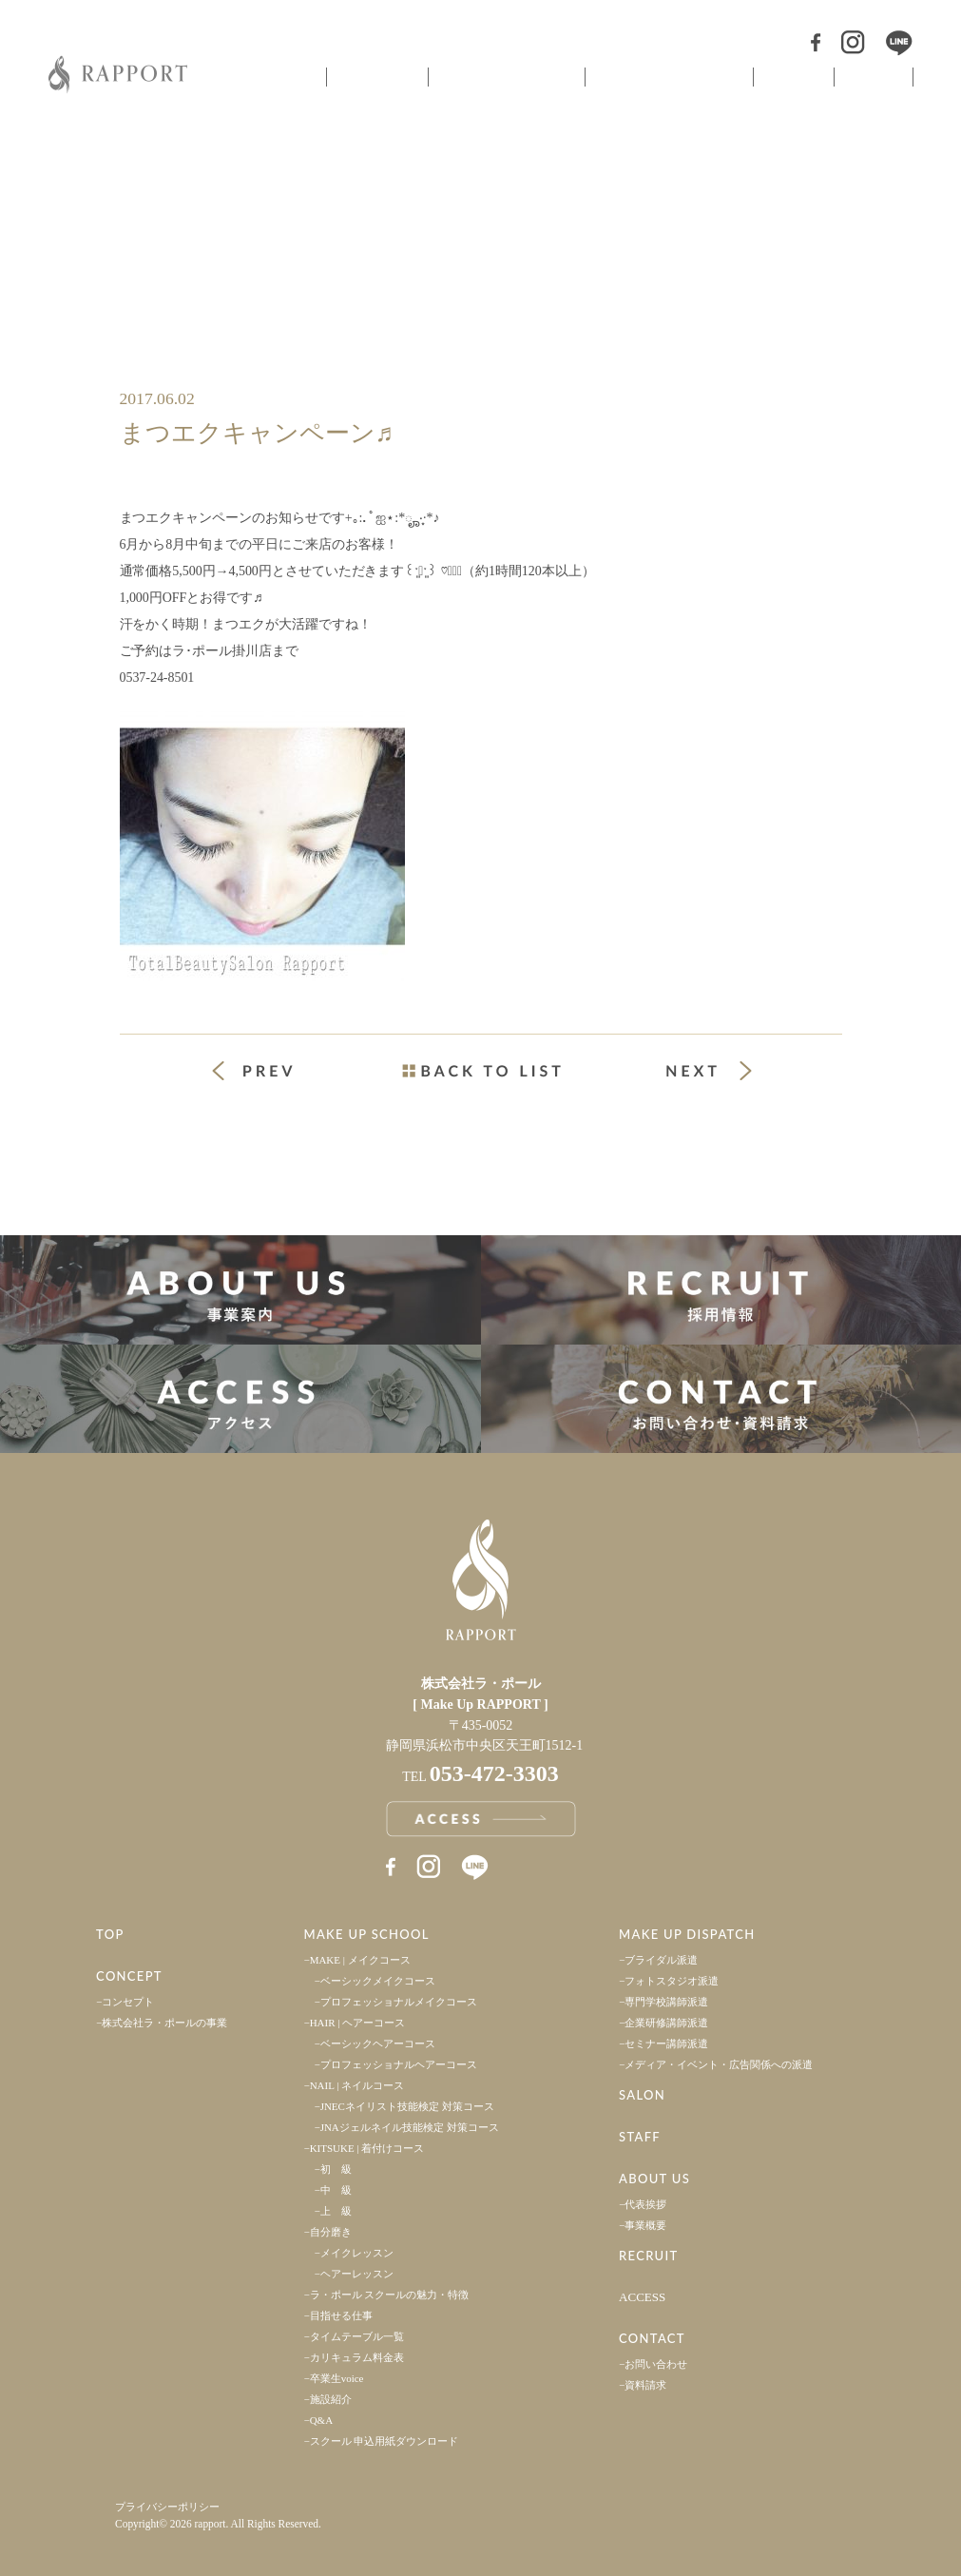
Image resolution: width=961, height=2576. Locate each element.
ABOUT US (654, 2178)
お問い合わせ (656, 2364)
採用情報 (721, 1290)
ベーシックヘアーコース (377, 2043)
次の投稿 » (709, 1070)
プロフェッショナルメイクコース (398, 2001)
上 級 (336, 2211)
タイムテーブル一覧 (357, 2336)
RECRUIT (648, 2255)
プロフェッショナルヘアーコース (398, 2064)
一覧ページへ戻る (481, 1070)
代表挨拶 (645, 2204)
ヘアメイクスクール (505, 77)
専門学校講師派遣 (666, 2001)
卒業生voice (337, 2378)
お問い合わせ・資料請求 (721, 1399)
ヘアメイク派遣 (667, 77)
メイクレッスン (357, 2252)
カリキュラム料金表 (357, 2357)
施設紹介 (331, 2399)
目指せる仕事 (341, 2315)
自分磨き (331, 2231)
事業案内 (240, 1290)
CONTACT (652, 2338)
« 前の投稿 (270, 1073)
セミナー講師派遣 (666, 2043)
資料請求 (645, 2385)
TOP (110, 1934)
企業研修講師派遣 (666, 2022)
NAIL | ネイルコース (357, 2085)
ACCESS (642, 2297)
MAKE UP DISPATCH (687, 1934)
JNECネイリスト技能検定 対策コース (407, 2106)
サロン (792, 77)
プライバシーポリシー (167, 2506)
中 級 (336, 2190)
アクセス (240, 1399)
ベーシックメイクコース (377, 1980)
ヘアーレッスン (357, 2273)
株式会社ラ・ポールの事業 (164, 2022)
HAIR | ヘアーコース (358, 2022)
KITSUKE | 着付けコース (367, 2148)
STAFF (640, 2136)
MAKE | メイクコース (360, 1960)
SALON (642, 2094)
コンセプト (375, 77)
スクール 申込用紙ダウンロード (384, 2441)
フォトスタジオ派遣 (672, 1980)
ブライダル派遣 (661, 1960)
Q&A (321, 2420)
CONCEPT (129, 1976)
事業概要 (645, 2225)
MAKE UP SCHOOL (366, 1934)
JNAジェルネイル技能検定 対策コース (409, 2127)
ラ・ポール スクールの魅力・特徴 (390, 2294)
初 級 (336, 2169)
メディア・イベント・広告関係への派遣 (719, 2064)
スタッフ (874, 77)
